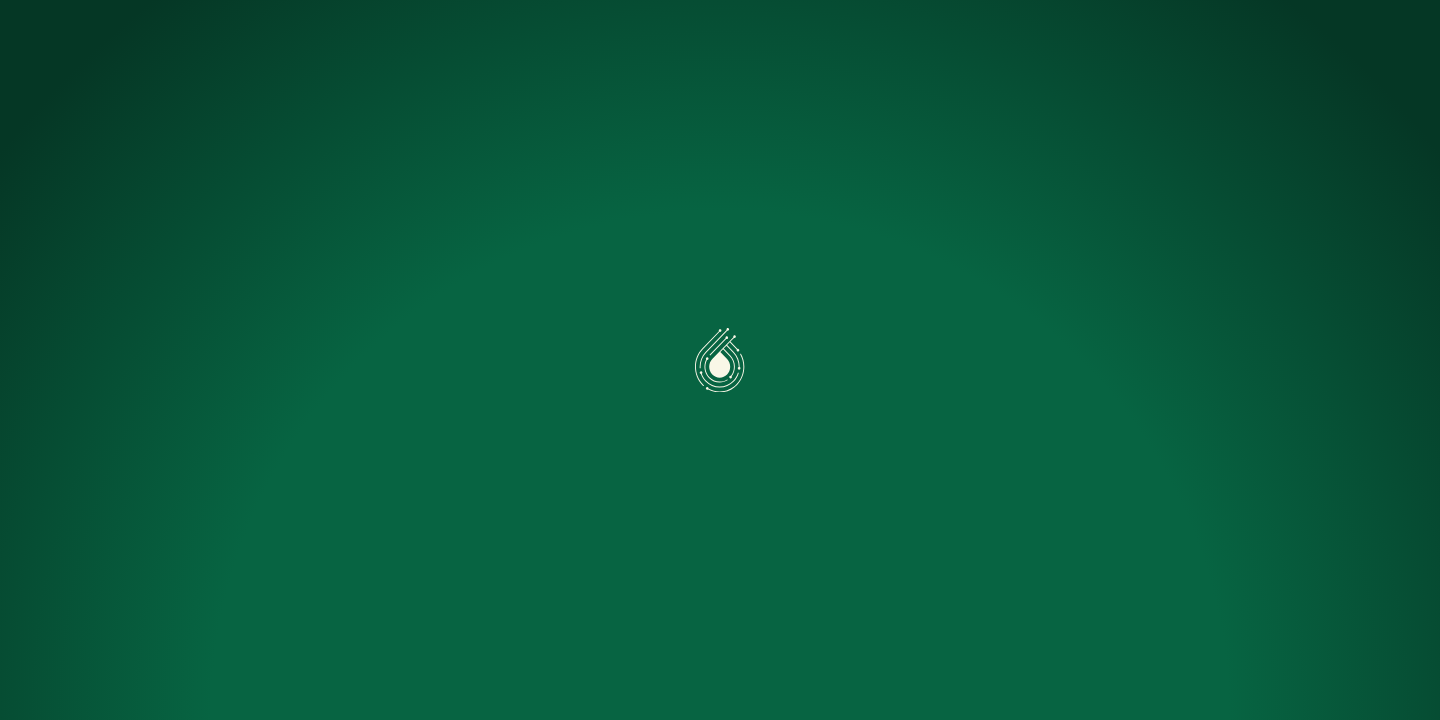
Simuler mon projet (738, 44)
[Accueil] (127, 44)
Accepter (114, 637)
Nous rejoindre (1010, 44)
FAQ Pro (883, 44)
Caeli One (410, 44)
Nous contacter (1311, 45)
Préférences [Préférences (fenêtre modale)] (262, 637)
